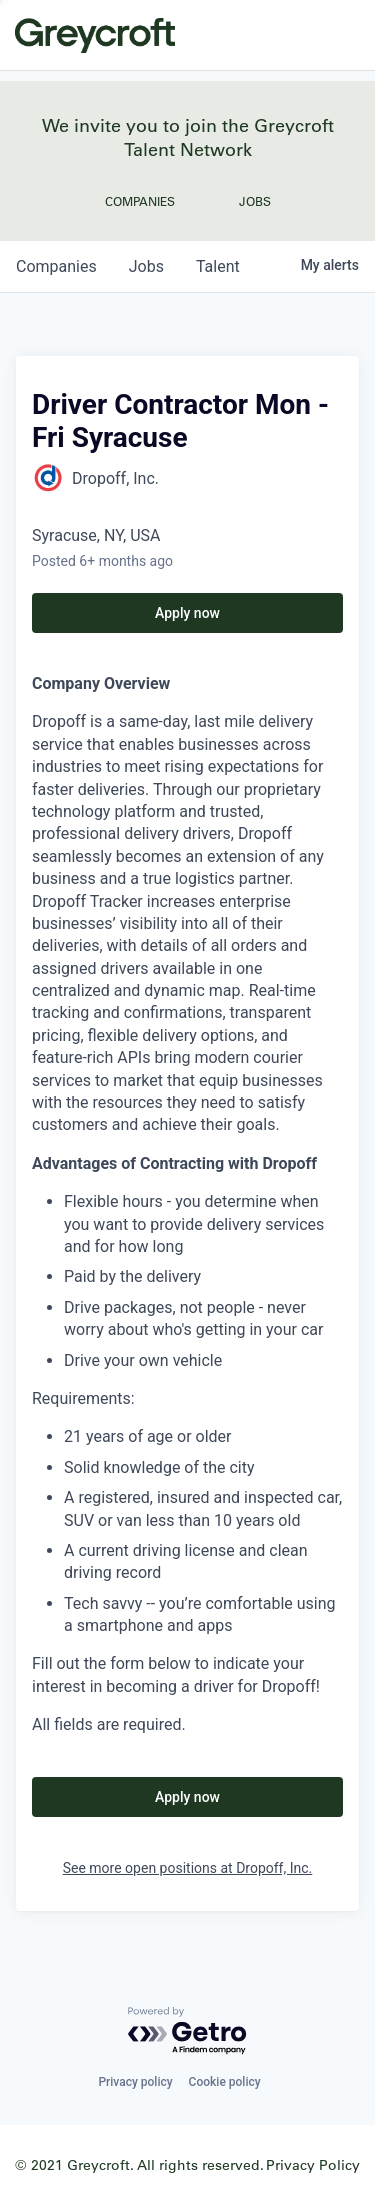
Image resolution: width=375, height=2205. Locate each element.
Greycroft (95, 35)
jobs (146, 266)
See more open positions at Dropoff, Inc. (188, 1868)
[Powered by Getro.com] (188, 2031)
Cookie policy (225, 2082)
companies (56, 266)
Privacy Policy (313, 2164)
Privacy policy (135, 2082)
